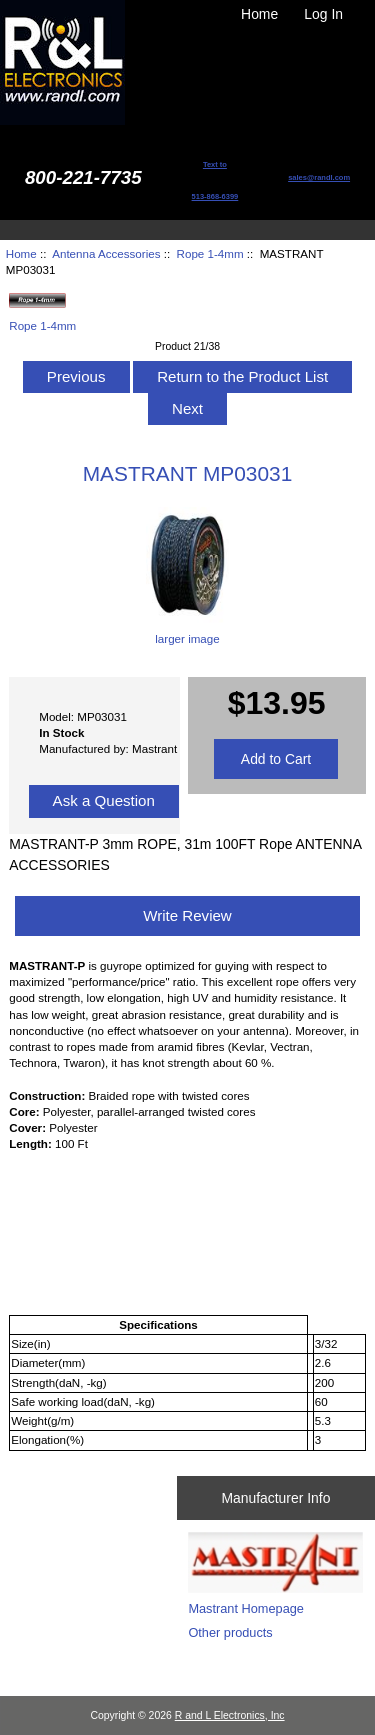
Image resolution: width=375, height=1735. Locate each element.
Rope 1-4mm (210, 253)
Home (259, 14)
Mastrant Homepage (246, 1608)
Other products (230, 1632)
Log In (323, 14)
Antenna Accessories (106, 253)
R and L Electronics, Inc (230, 1715)
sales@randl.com (319, 177)
